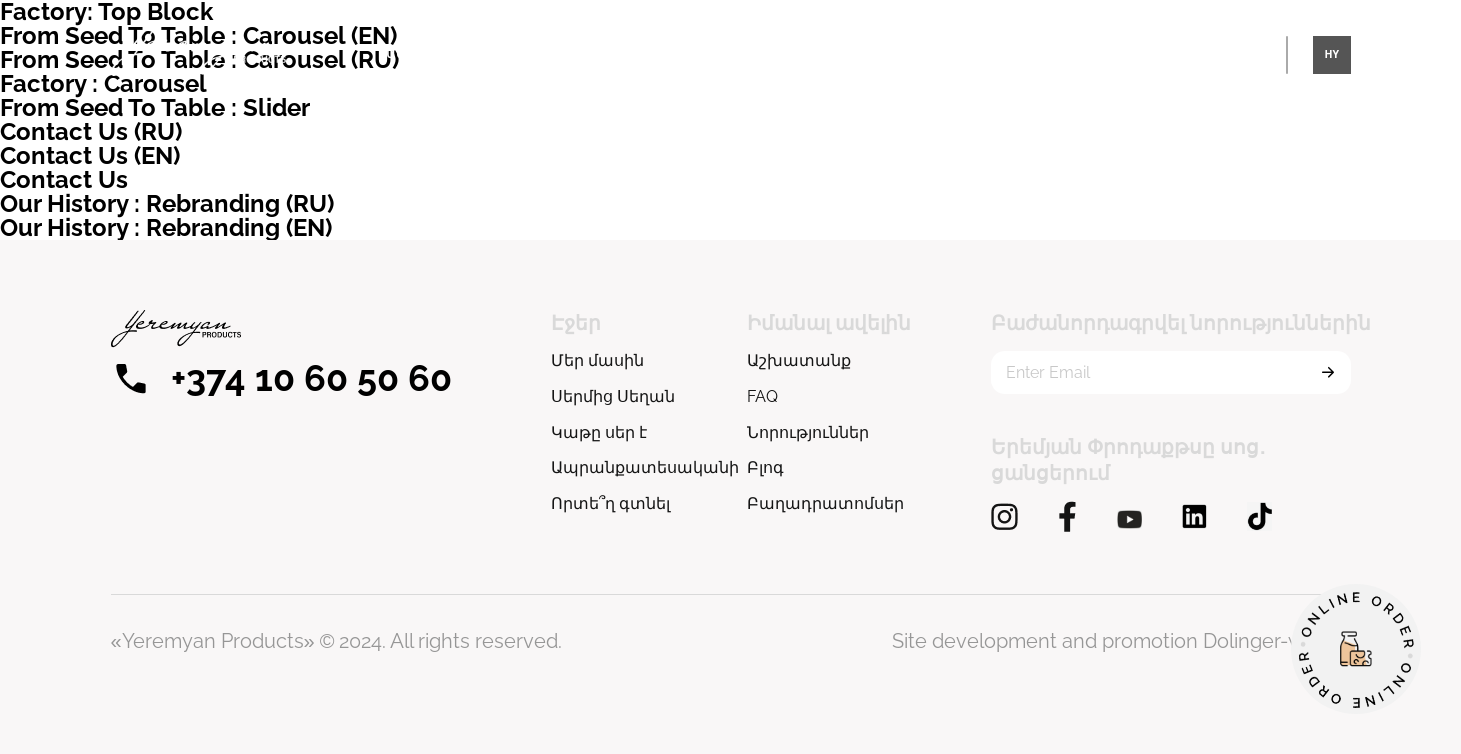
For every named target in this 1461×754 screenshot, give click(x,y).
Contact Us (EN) (90, 155)
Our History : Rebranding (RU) (167, 203)
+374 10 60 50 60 (281, 378)
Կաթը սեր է (552, 54)
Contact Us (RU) (91, 131)
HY (1331, 54)
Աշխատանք (799, 360)
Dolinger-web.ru (1277, 641)
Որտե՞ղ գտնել (876, 54)
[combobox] (1332, 55)
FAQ (762, 396)
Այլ (1141, 54)
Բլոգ (765, 467)
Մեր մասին (423, 54)
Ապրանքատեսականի (710, 54)
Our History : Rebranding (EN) (166, 227)
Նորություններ (808, 432)
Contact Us (64, 179)
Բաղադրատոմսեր (825, 503)
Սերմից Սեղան (1025, 54)
